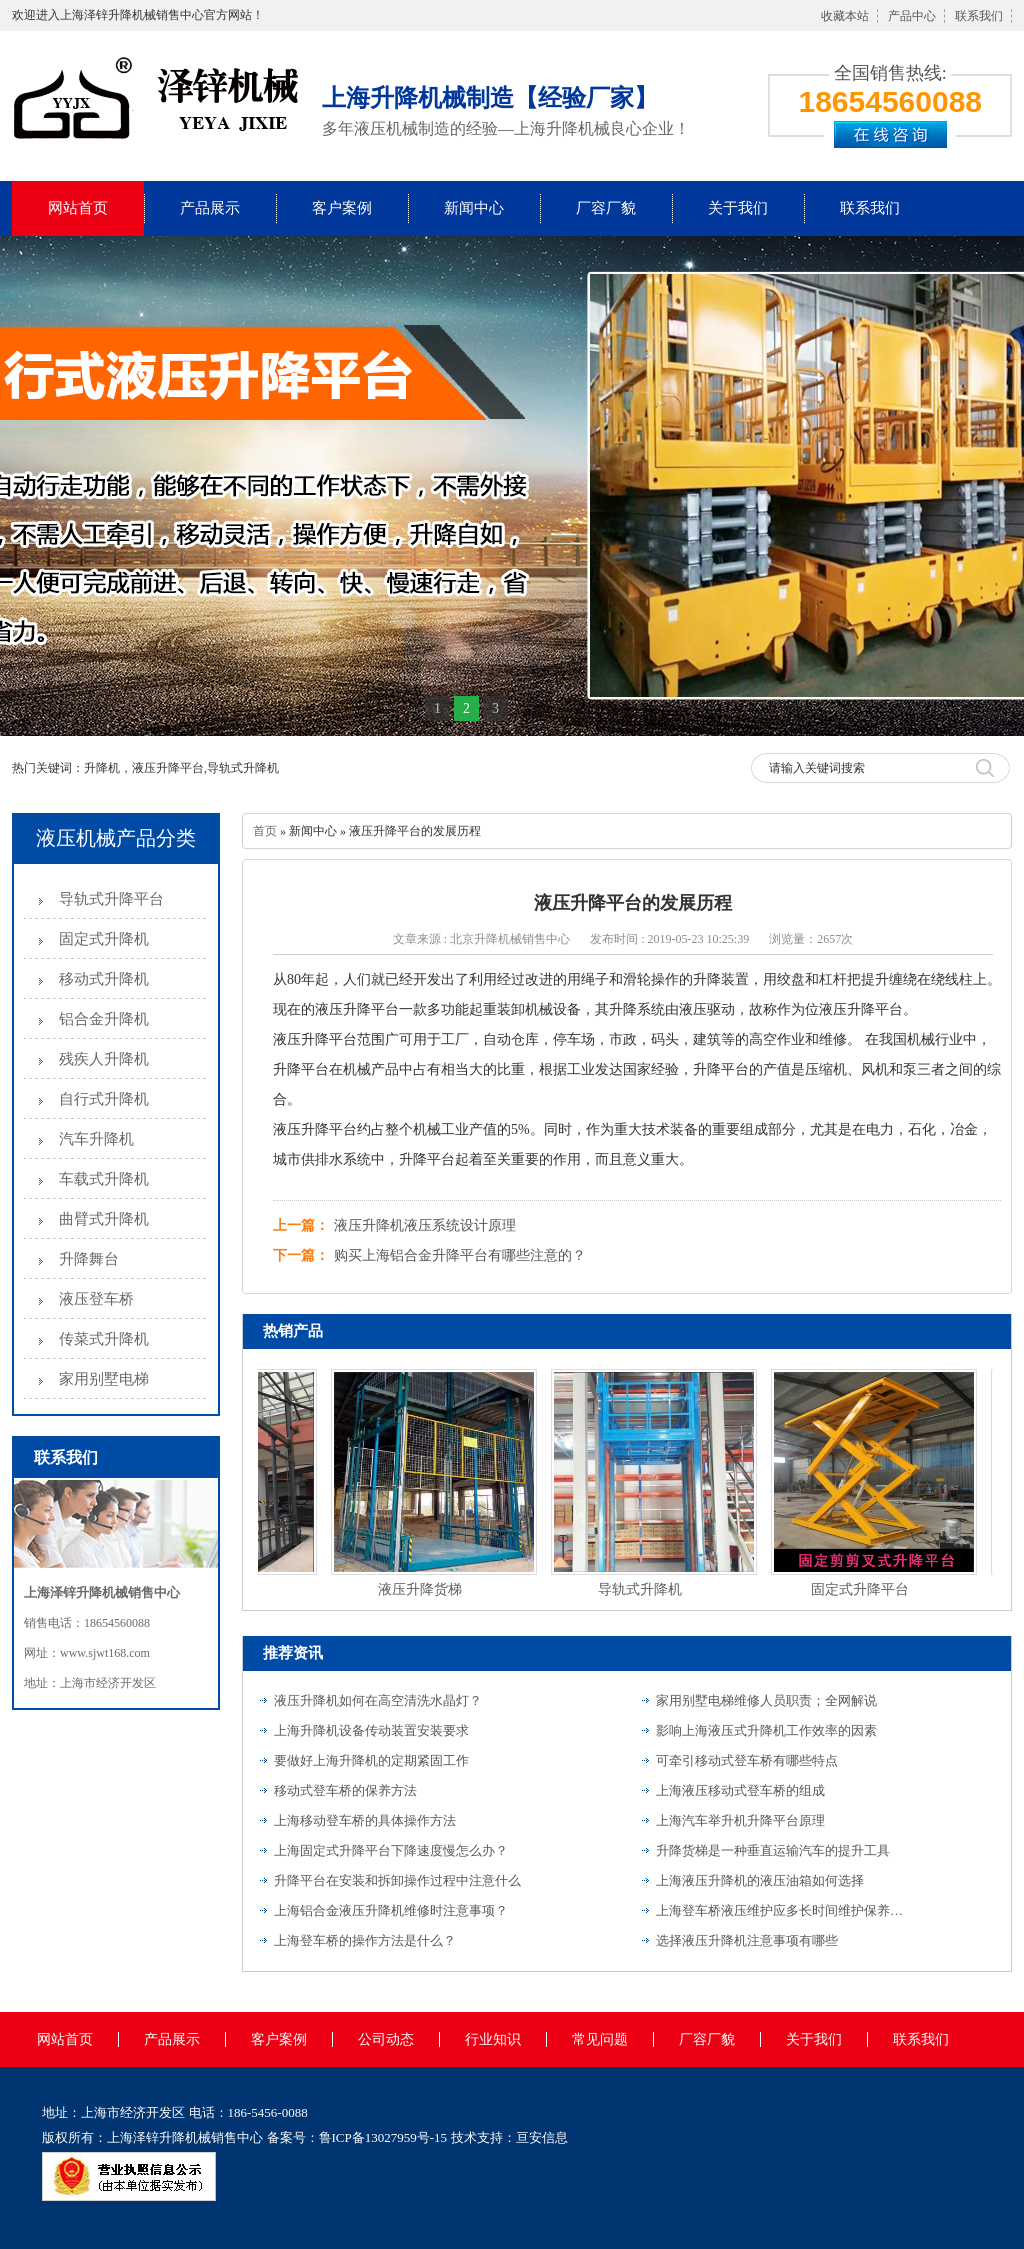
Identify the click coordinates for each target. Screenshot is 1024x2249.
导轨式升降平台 (111, 899)
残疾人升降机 (104, 1059)
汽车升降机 (96, 1139)
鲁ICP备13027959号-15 (383, 2137)
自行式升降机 (104, 1099)
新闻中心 (474, 208)
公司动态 (386, 2039)
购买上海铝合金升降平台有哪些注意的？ (460, 1255)
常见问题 (600, 2039)
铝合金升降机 (104, 1019)
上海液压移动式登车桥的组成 (740, 1790)
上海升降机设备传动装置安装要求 (371, 1730)
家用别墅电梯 (104, 1379)
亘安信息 (542, 2137)
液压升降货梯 (424, 1589)
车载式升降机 (104, 1179)
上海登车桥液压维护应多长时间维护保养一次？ (781, 1910)
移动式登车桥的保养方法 (345, 1790)
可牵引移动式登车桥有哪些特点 (747, 1760)
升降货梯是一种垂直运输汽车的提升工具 (773, 1850)
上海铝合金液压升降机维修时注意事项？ (391, 1910)
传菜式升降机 (104, 1339)
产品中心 (912, 16)
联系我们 (979, 16)
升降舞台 (89, 1259)
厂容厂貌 (606, 208)
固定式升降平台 (864, 1589)
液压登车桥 (96, 1299)
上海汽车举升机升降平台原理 (740, 1820)
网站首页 (78, 208)
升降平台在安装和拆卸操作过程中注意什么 (397, 1880)
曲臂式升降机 (104, 1219)
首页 (265, 831)
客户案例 (342, 208)
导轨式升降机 (644, 1589)
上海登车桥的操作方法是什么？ (365, 1940)
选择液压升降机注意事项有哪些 (747, 1940)
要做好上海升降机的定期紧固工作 (371, 1760)
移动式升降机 (104, 979)
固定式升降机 (104, 939)
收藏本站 (845, 16)
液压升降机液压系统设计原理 (425, 1225)
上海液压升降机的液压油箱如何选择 (760, 1880)
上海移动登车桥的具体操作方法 (365, 1820)
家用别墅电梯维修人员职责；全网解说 (766, 1700)
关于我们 (738, 208)
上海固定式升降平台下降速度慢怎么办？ (391, 1850)
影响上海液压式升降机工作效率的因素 (766, 1730)
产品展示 (210, 208)
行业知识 (493, 2039)
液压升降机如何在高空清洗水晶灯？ (378, 1700)
